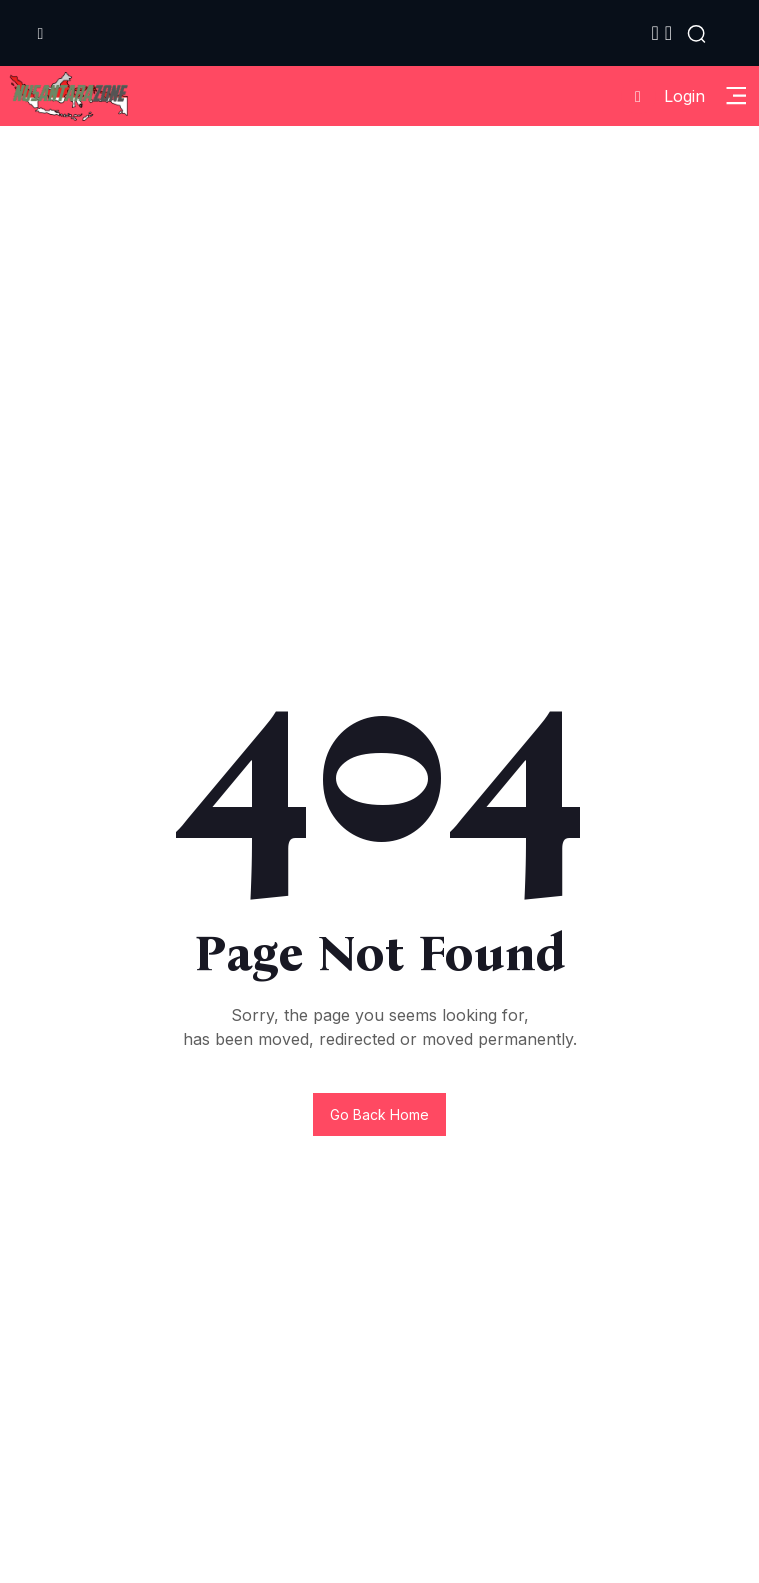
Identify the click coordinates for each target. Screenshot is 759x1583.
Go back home (379, 1114)
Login (663, 96)
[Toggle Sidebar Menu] (736, 96)
